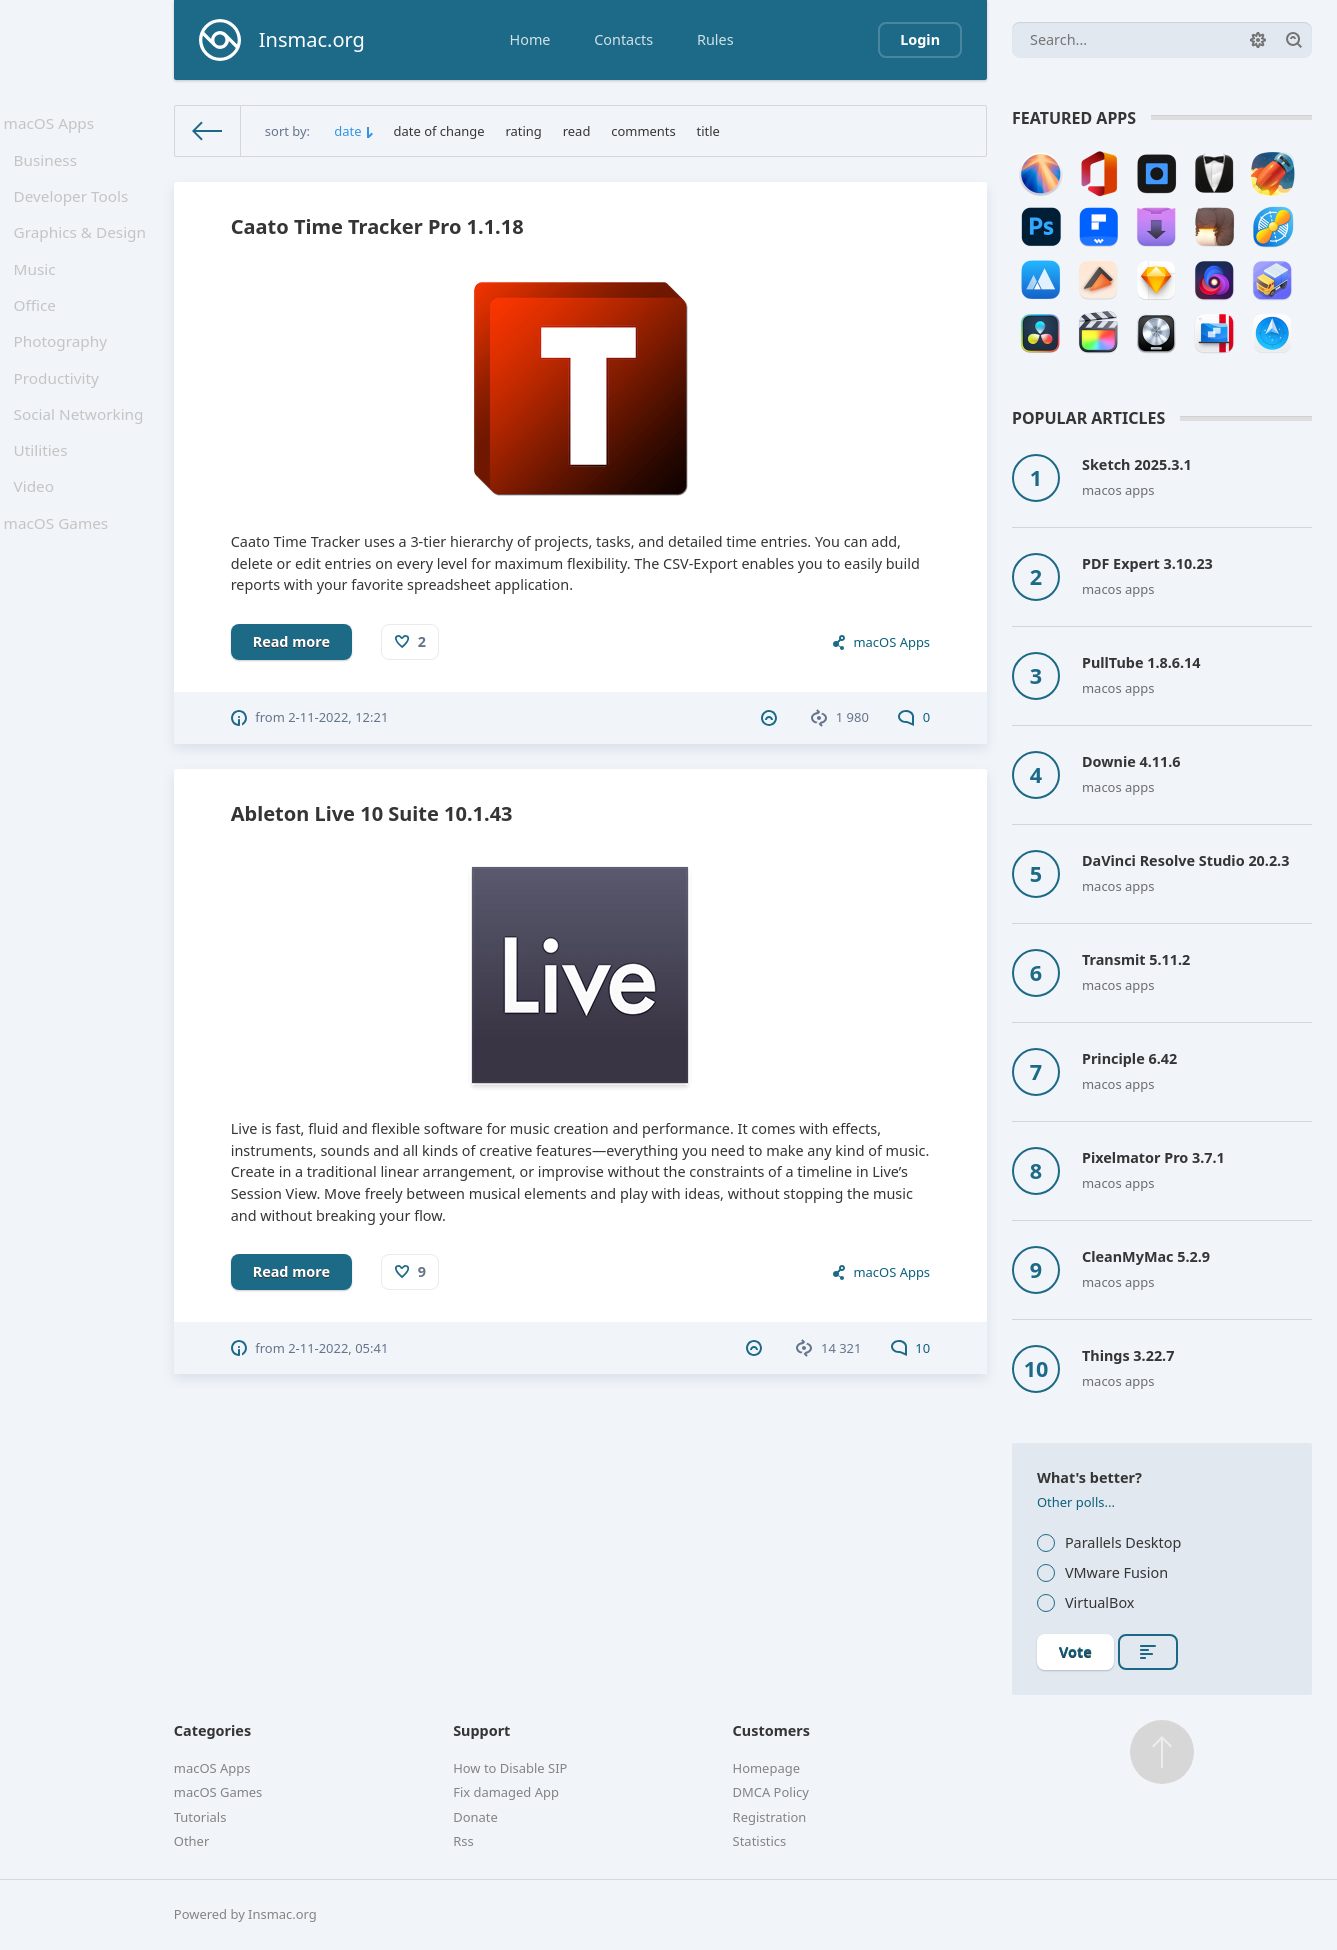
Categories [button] (212, 1730)
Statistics (760, 1841)
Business (50, 167)
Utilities (45, 497)
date (347, 131)
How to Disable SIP (510, 1768)
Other (191, 1841)
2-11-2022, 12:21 (338, 717)
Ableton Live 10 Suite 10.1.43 (372, 813)
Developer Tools (74, 209)
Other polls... (1076, 1502)
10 (910, 1348)
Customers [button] (771, 1730)
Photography (64, 373)
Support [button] (481, 1730)
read (577, 131)
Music (39, 291)
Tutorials (200, 1817)
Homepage (766, 1768)
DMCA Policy (771, 1792)
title (708, 131)
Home (530, 39)
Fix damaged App (506, 1792)
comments (643, 131)
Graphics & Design (82, 250)
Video (39, 538)
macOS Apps (52, 125)
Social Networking (81, 456)
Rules (715, 39)
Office (40, 332)
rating (523, 131)
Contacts (623, 39)
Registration (770, 1817)
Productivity (60, 415)
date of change (439, 131)
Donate (475, 1817)
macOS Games (59, 580)
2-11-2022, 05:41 (338, 1348)
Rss (463, 1841)
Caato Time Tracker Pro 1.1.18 (377, 226)
